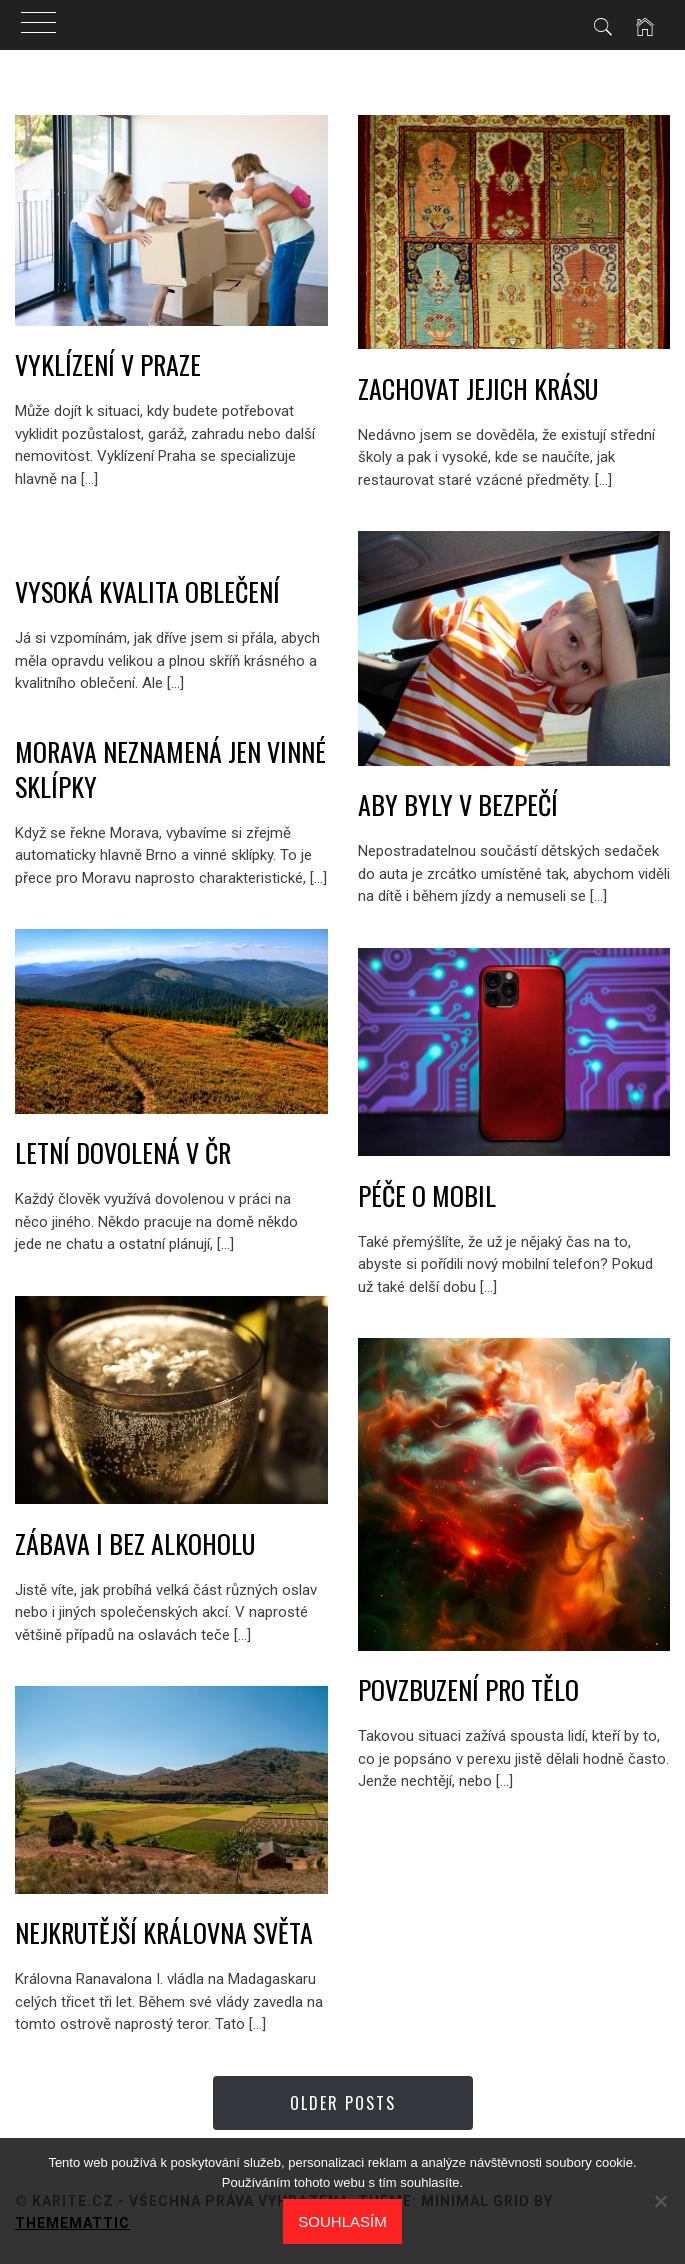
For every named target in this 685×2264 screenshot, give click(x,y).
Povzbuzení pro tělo (468, 1689)
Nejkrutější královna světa (164, 1932)
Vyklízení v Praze (108, 364)
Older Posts (343, 2103)
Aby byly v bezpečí (458, 804)
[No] (660, 2201)
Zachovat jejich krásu (478, 388)
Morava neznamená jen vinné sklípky (170, 769)
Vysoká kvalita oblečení (147, 591)
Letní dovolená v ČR (123, 1152)
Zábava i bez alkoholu (135, 1543)
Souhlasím (342, 2221)
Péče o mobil (427, 1195)
